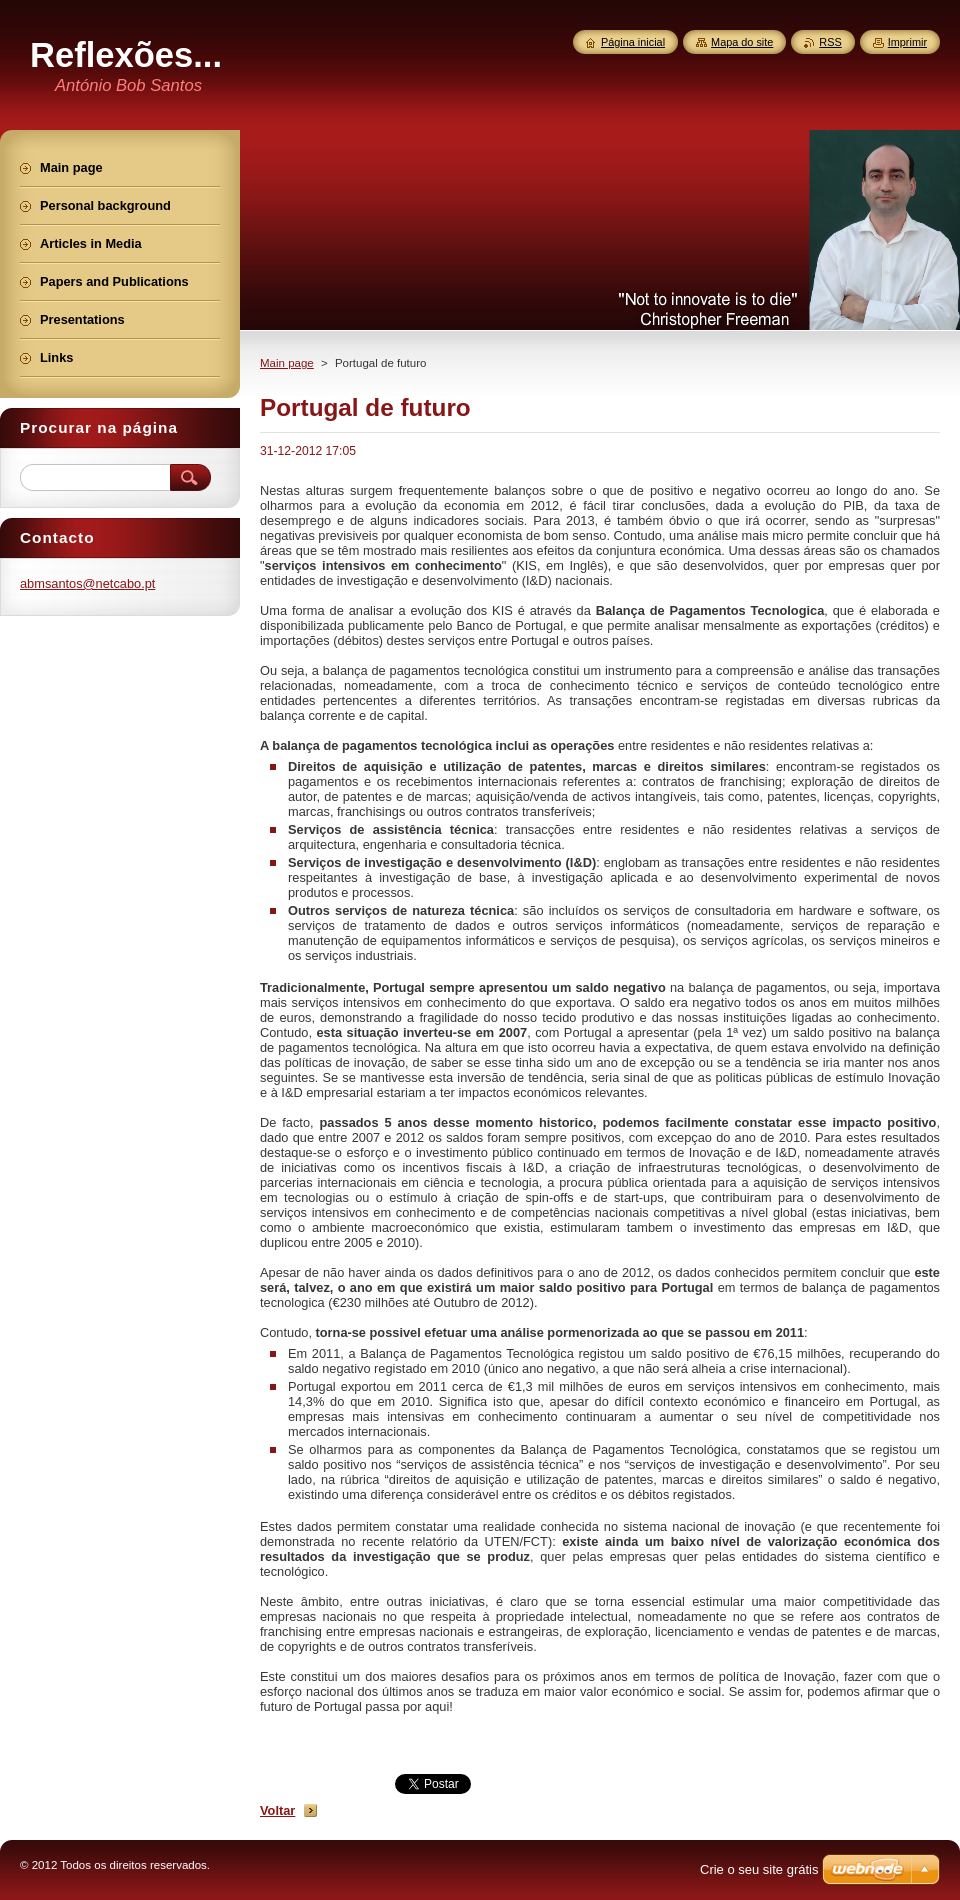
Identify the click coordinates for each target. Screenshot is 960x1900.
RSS (830, 42)
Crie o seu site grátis (759, 1869)
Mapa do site (742, 42)
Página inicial (633, 42)
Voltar (277, 1810)
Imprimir (907, 42)
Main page (287, 363)
